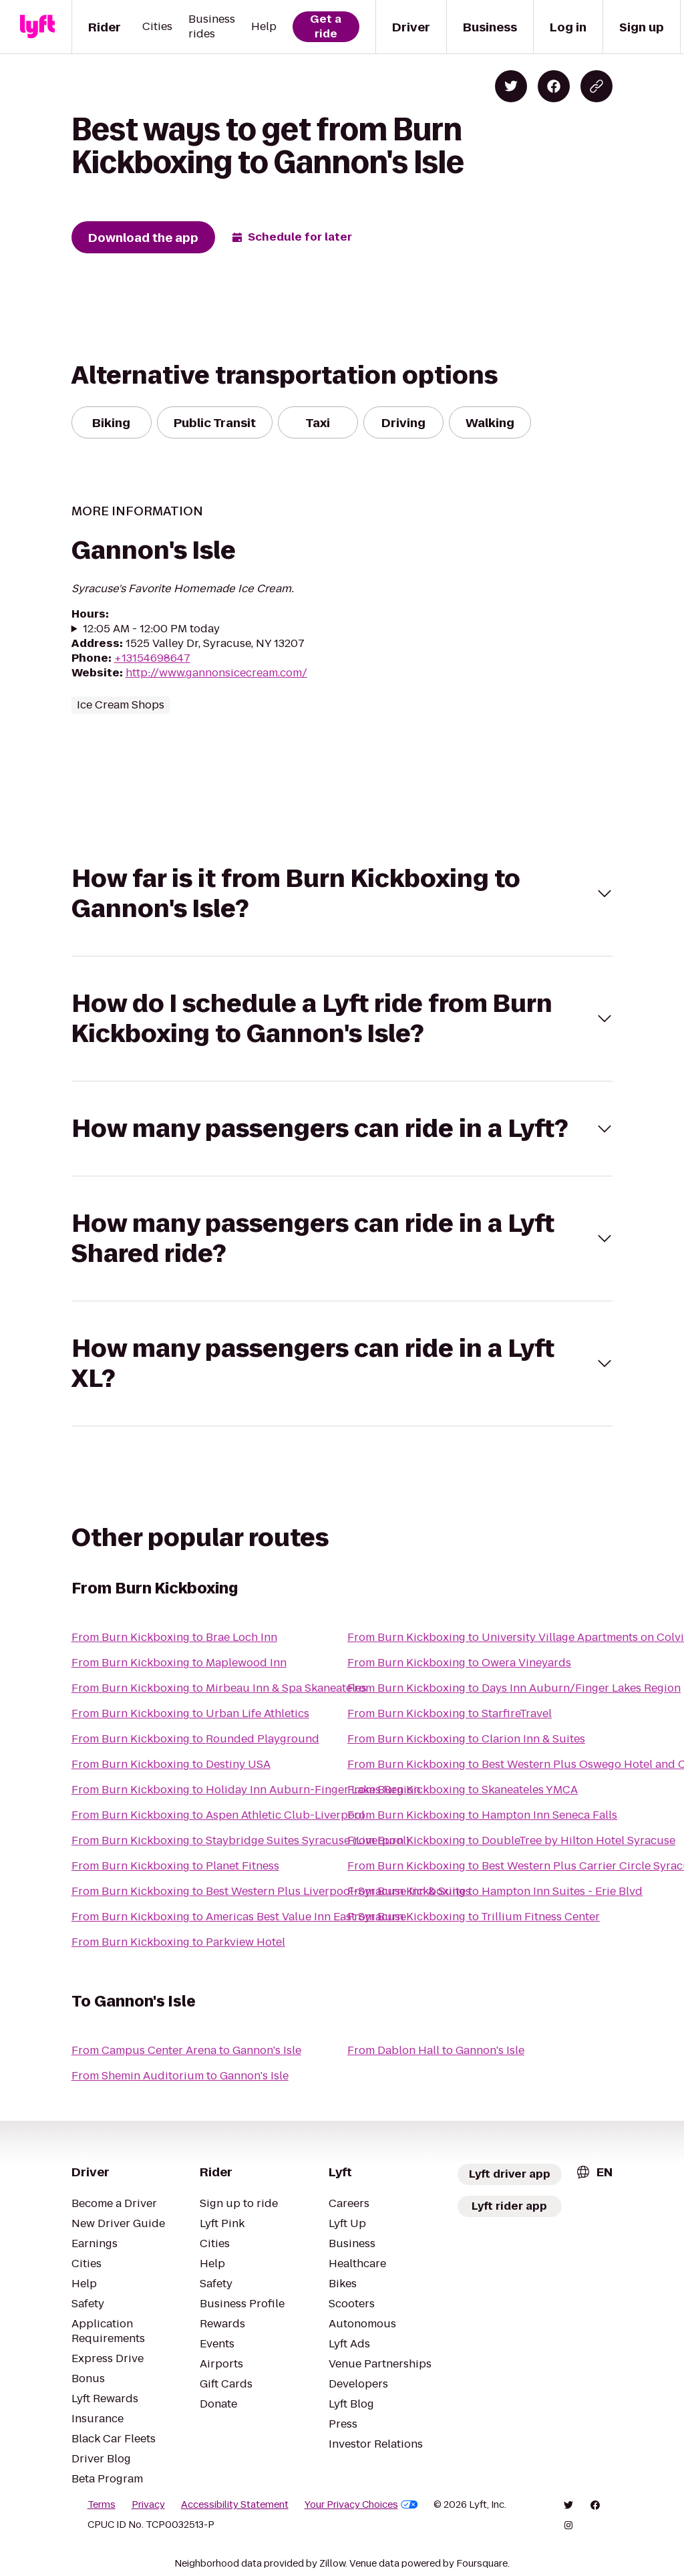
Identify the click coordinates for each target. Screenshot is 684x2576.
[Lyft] (37, 26)
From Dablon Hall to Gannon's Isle (435, 2050)
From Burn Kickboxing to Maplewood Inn (179, 1662)
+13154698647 (152, 658)
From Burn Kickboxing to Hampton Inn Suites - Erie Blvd (495, 1891)
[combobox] (594, 2172)
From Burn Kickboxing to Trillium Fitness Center (473, 1916)
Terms (102, 2504)
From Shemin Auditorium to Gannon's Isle (180, 2075)
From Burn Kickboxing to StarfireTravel (449, 1713)
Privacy (148, 2504)
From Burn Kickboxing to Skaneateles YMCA (462, 1789)
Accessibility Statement (235, 2504)
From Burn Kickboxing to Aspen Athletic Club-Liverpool (218, 1815)
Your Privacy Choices (361, 2504)
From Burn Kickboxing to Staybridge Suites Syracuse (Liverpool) (240, 1840)
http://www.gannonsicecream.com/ (216, 672)
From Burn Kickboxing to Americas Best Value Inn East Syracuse (238, 1916)
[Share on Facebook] (554, 86)
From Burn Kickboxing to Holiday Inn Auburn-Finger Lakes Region (245, 1789)
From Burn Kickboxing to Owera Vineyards (459, 1662)
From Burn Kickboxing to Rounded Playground (195, 1739)
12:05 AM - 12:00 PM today (151, 629)
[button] (342, 894)
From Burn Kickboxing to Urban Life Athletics (190, 1713)
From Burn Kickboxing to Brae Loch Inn (174, 1637)
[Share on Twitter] (511, 86)
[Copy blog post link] (596, 86)
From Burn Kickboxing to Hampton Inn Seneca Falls (482, 1815)
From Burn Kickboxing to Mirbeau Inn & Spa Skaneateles (219, 1688)
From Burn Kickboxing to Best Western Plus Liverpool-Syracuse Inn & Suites (271, 1891)
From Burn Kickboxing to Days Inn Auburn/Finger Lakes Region (514, 1688)
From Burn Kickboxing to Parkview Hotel (178, 1942)
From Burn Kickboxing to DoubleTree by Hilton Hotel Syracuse (511, 1840)
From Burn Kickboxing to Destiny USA (171, 1764)
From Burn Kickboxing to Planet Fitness (175, 1866)
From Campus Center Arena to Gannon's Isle (186, 2050)
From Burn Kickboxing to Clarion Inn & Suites (466, 1739)
